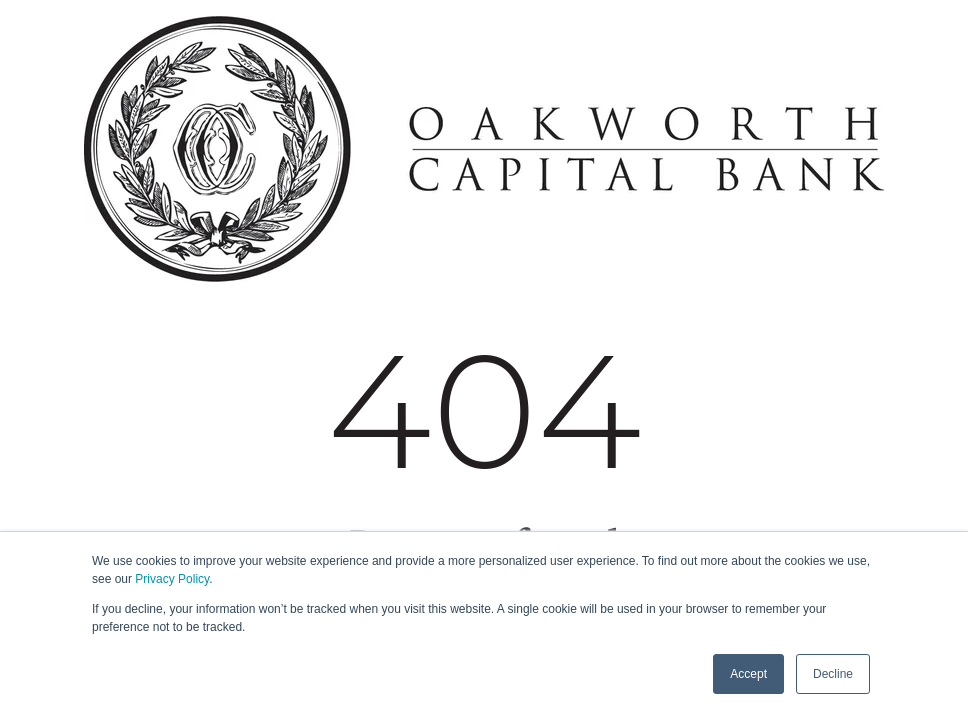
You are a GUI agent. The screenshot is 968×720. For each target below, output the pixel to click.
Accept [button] (748, 674)
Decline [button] (833, 674)
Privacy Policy (172, 579)
